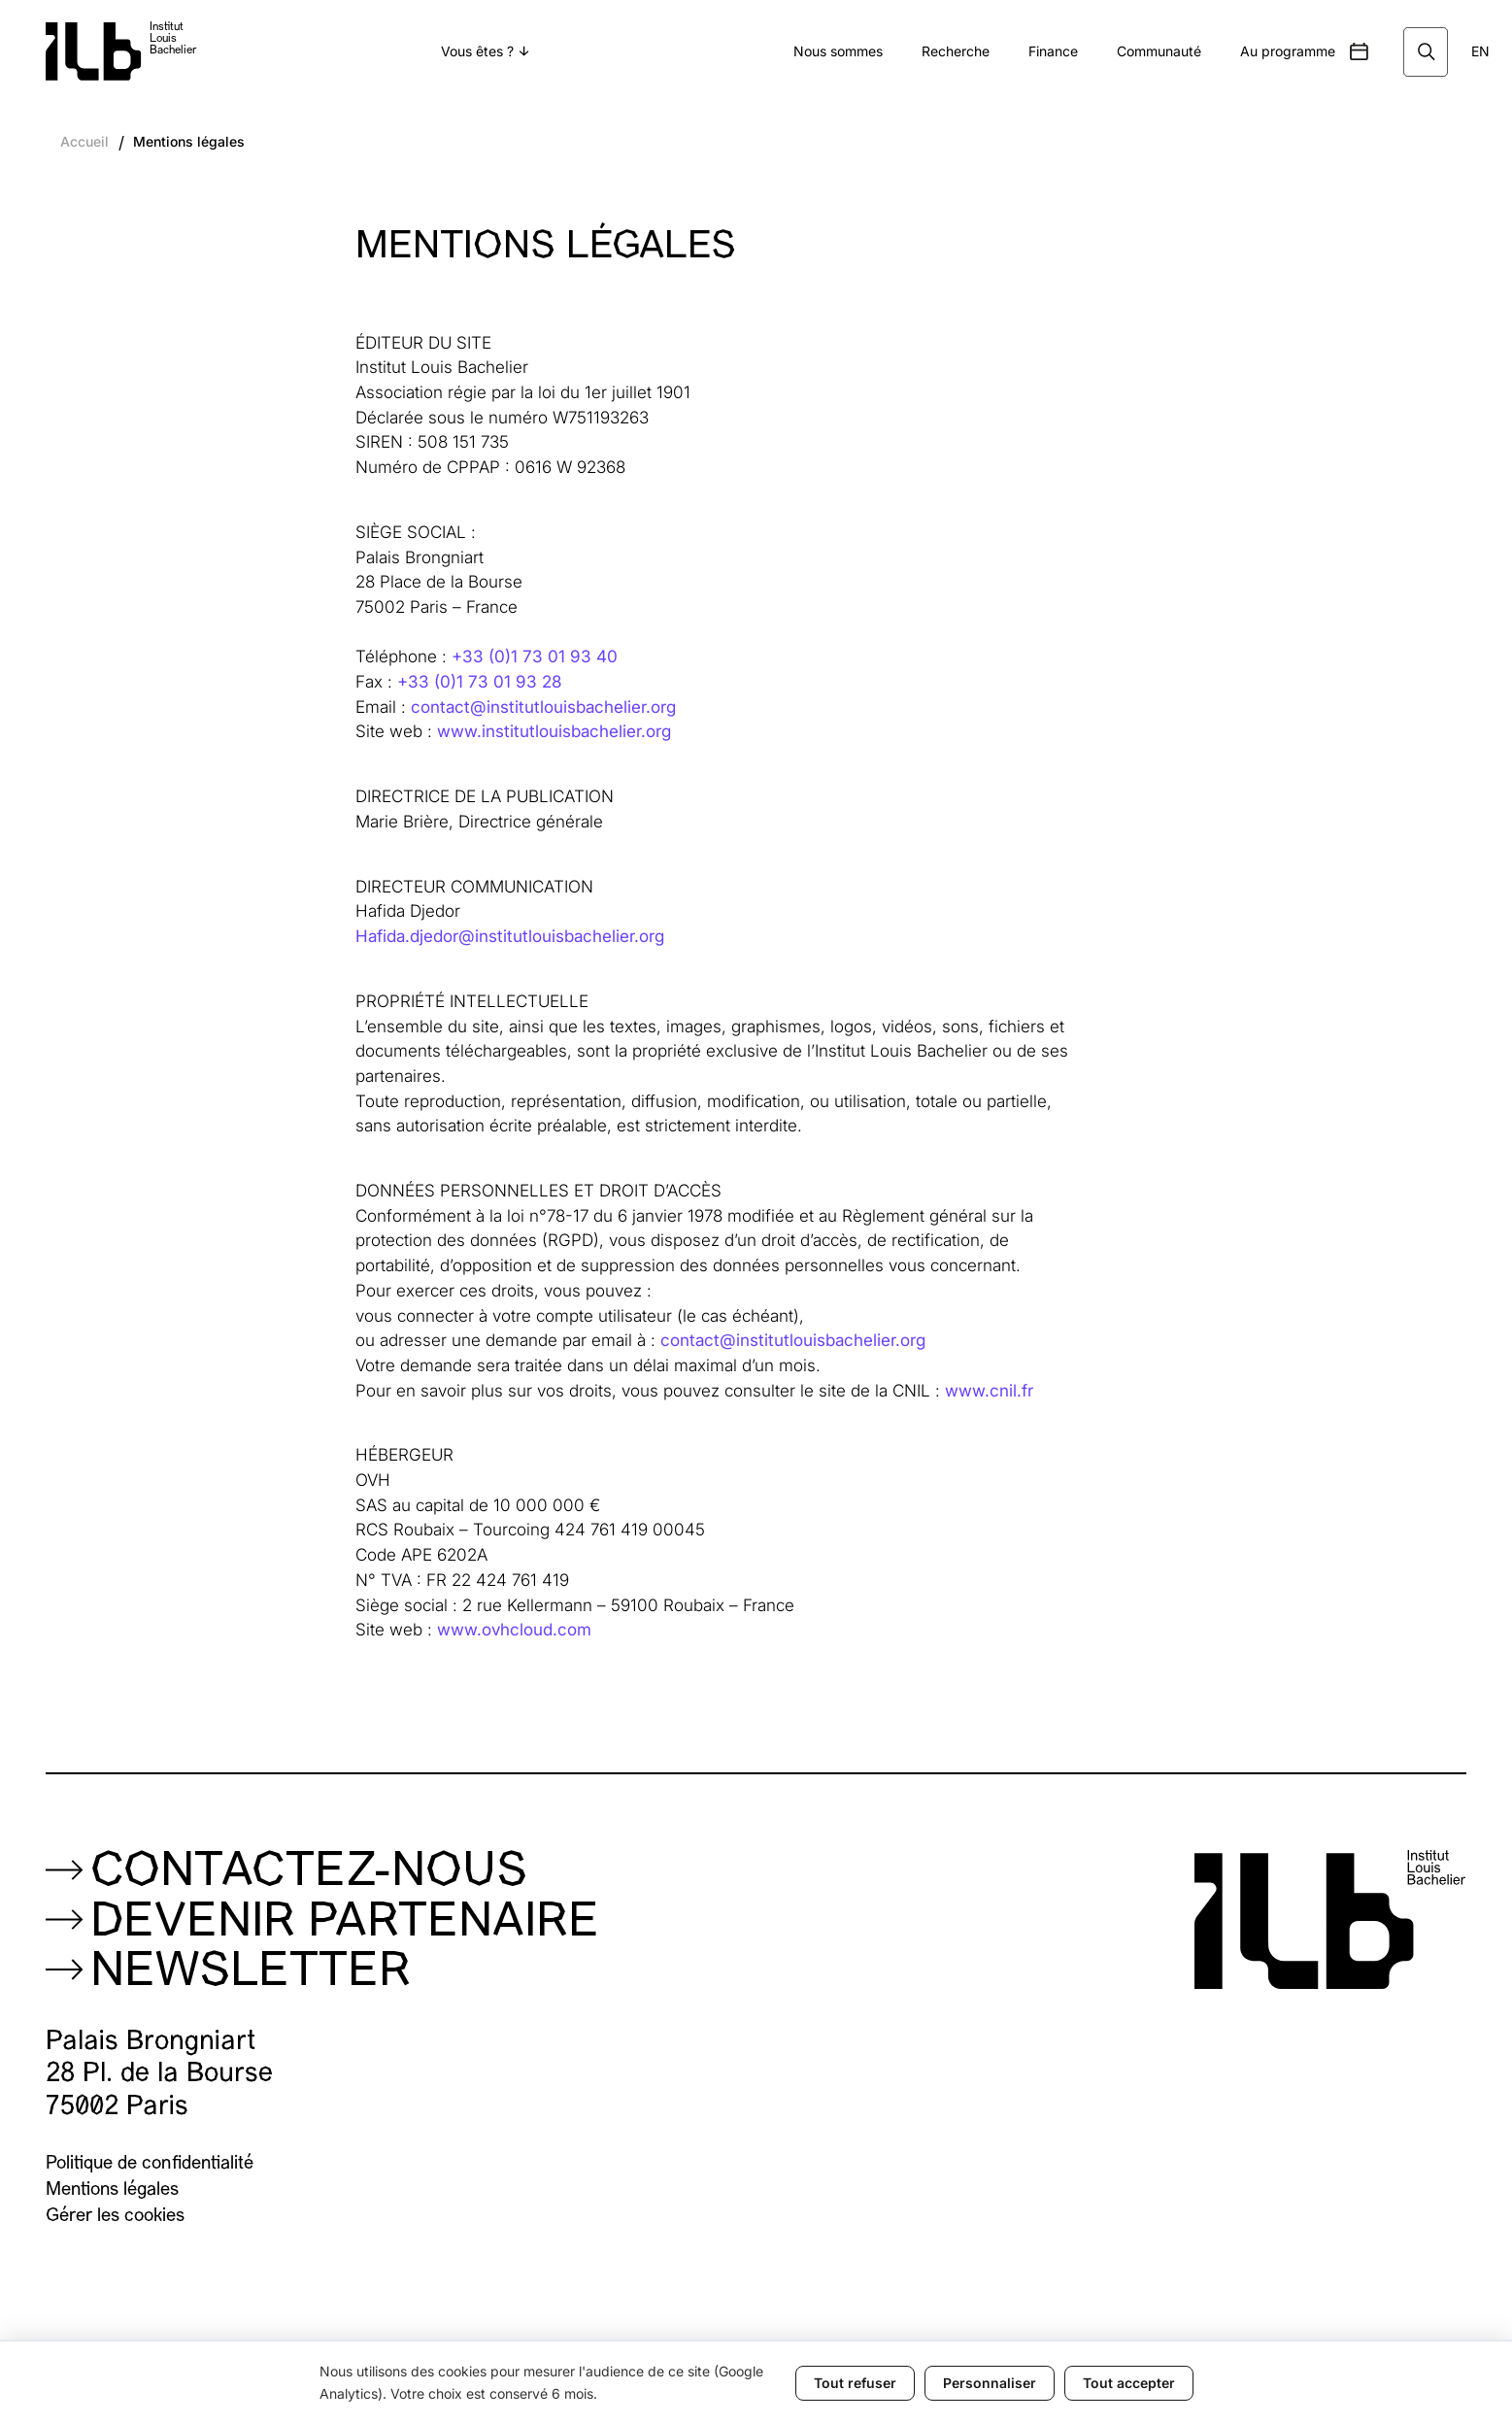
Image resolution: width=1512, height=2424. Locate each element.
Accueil (84, 142)
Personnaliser (989, 2382)
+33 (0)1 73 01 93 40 (535, 656)
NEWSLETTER (250, 1973)
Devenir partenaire (344, 1924)
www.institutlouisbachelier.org (554, 731)
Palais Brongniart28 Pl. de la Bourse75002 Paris (159, 2074)
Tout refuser (855, 2382)
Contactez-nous (308, 1873)
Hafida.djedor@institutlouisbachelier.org (509, 936)
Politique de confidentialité (149, 2164)
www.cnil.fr (989, 1390)
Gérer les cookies (115, 2216)
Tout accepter (1129, 2382)
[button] (485, 52)
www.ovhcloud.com (514, 1629)
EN (1480, 51)
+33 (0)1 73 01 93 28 (479, 681)
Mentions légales (189, 142)
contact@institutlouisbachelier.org (543, 706)
